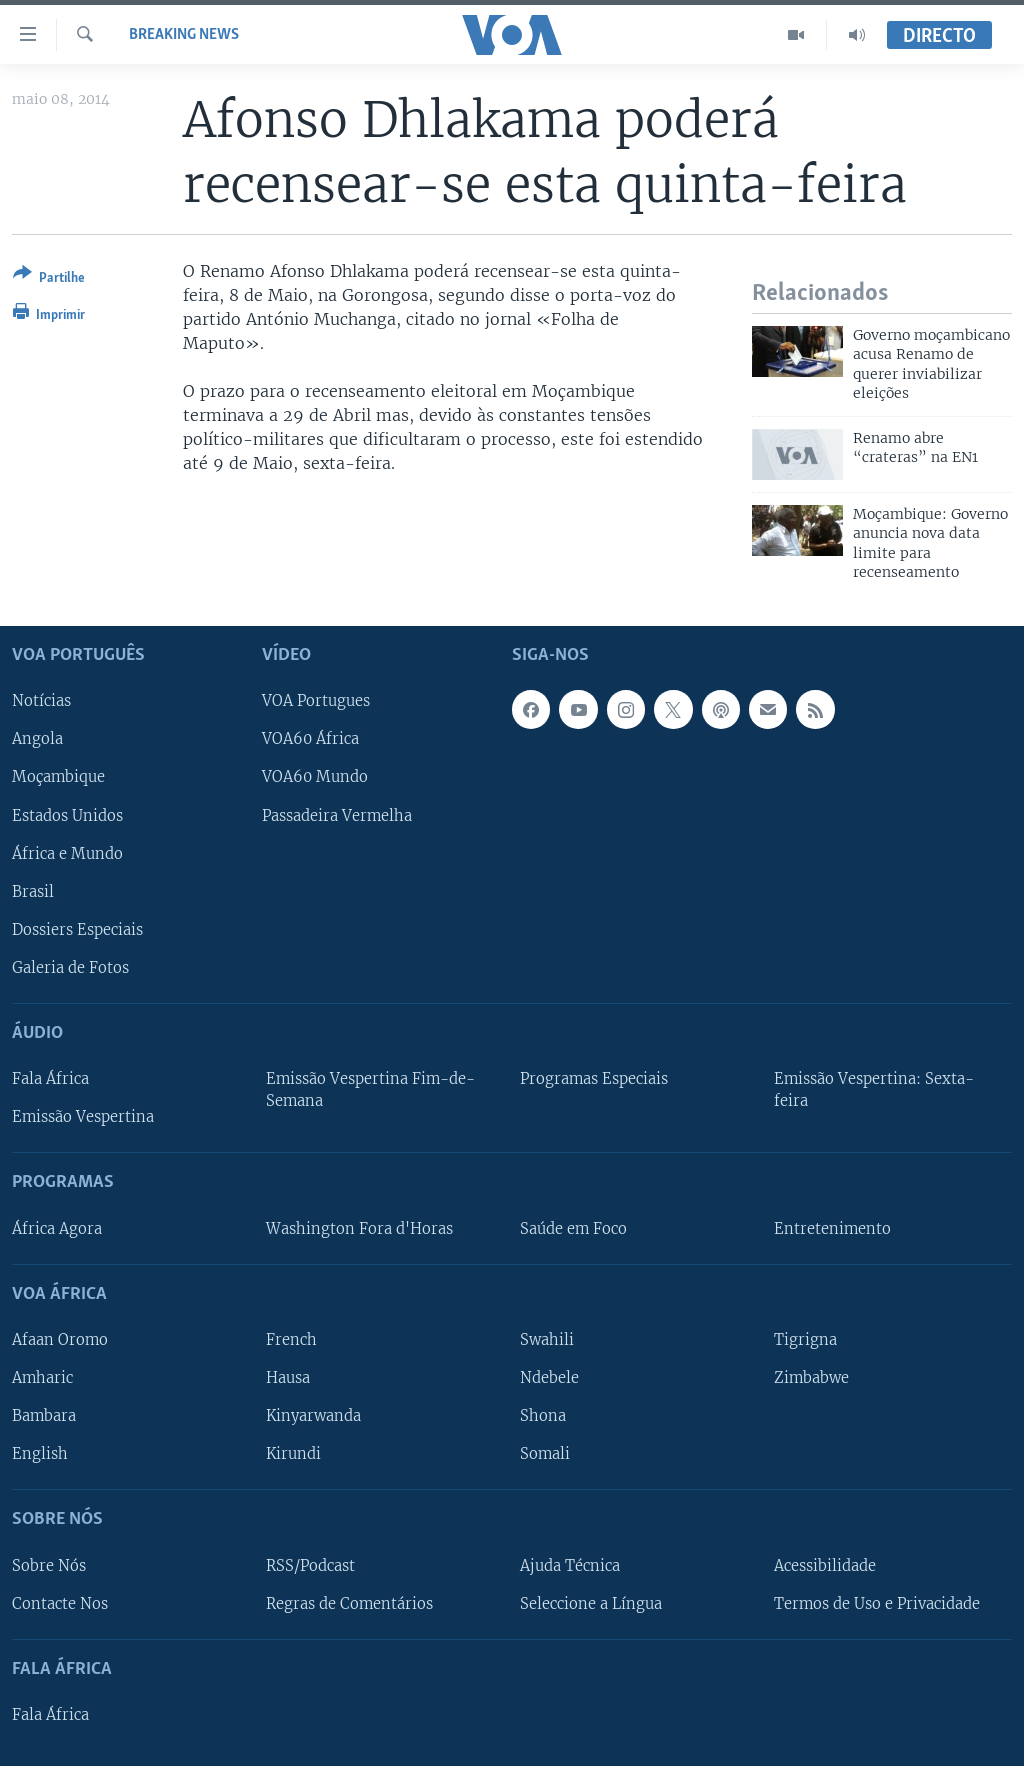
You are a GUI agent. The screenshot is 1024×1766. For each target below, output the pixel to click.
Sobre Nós (49, 1566)
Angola (37, 740)
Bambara (44, 1417)
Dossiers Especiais (77, 930)
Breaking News (184, 35)
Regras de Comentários (349, 1604)
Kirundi (293, 1455)
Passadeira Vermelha (337, 816)
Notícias (41, 702)
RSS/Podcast (310, 1566)
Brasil (33, 892)
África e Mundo (67, 854)
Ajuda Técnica (570, 1566)
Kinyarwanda (313, 1417)
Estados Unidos (67, 816)
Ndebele (549, 1378)
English (40, 1455)
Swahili (547, 1340)
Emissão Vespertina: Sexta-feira (874, 1091)
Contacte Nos (60, 1604)
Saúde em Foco (573, 1229)
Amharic (42, 1378)
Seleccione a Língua (591, 1604)
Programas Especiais (594, 1080)
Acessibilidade (825, 1566)
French (291, 1340)
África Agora (57, 1229)
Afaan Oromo (60, 1340)
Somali (545, 1455)
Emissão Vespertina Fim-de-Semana (370, 1091)
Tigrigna (805, 1340)
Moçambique (58, 778)
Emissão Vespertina (83, 1118)
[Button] (49, 279)
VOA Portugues (316, 702)
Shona (543, 1417)
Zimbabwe (811, 1378)
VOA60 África (310, 740)
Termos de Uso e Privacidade (877, 1604)
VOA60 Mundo (315, 778)
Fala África (50, 1080)
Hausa (288, 1378)
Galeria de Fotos (70, 968)
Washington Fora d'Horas (359, 1229)
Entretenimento (832, 1229)
